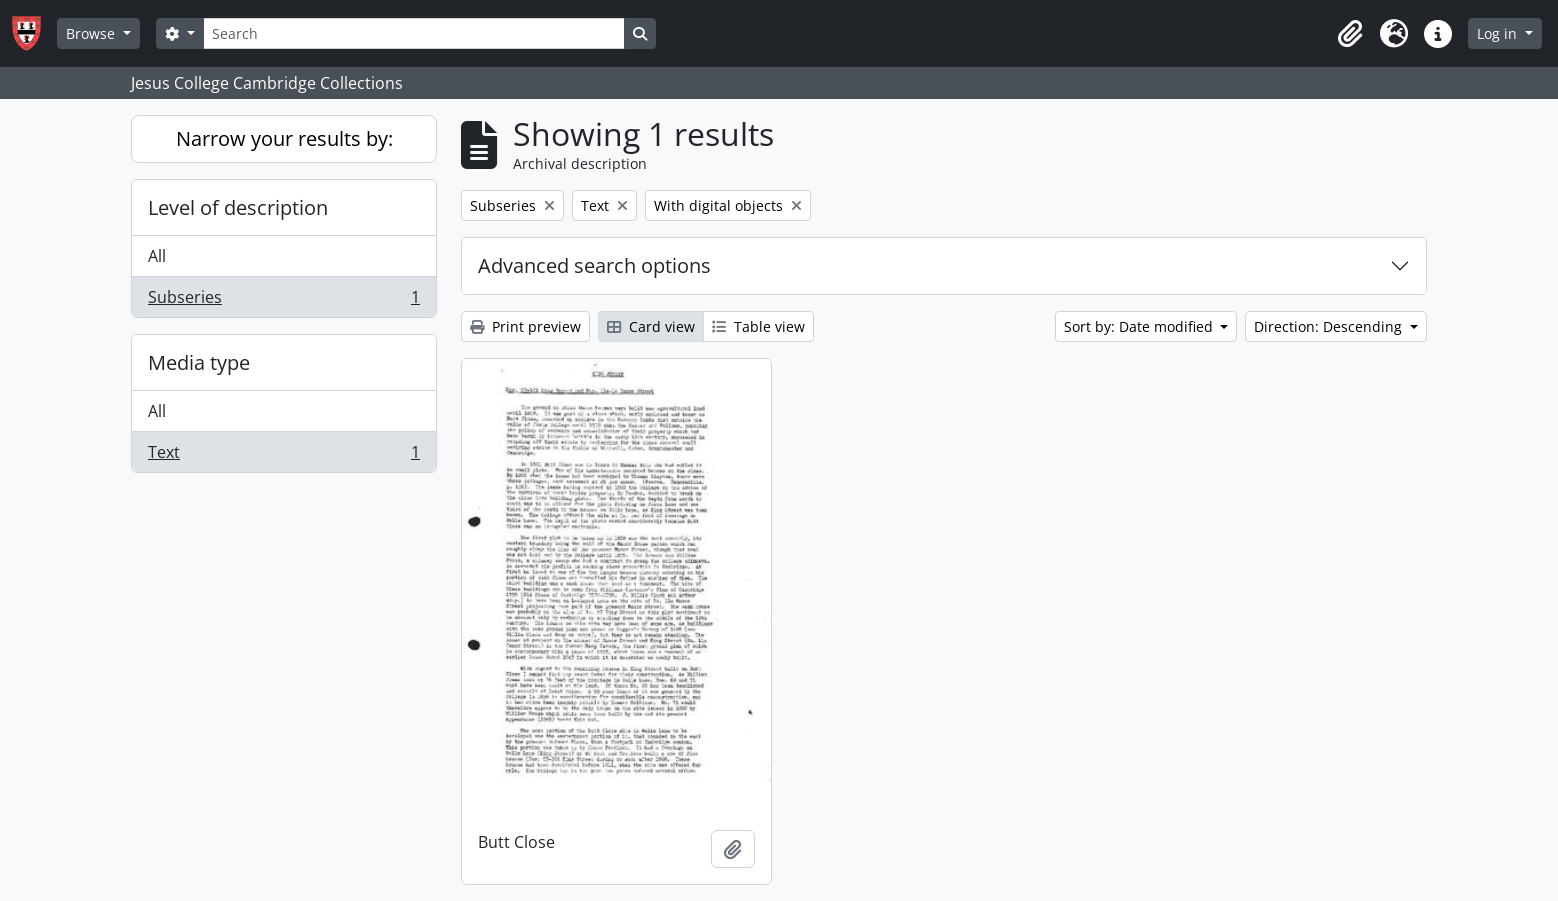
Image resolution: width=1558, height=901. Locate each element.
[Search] (414, 33)
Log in (1499, 33)
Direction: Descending (1330, 326)
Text (283, 456)
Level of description (238, 207)
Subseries (283, 301)
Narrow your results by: (284, 138)
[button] (1350, 34)
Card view (651, 326)
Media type (199, 362)
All (157, 256)
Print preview (525, 326)
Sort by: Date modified (1140, 326)
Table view (758, 326)
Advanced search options (594, 265)
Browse (92, 33)
